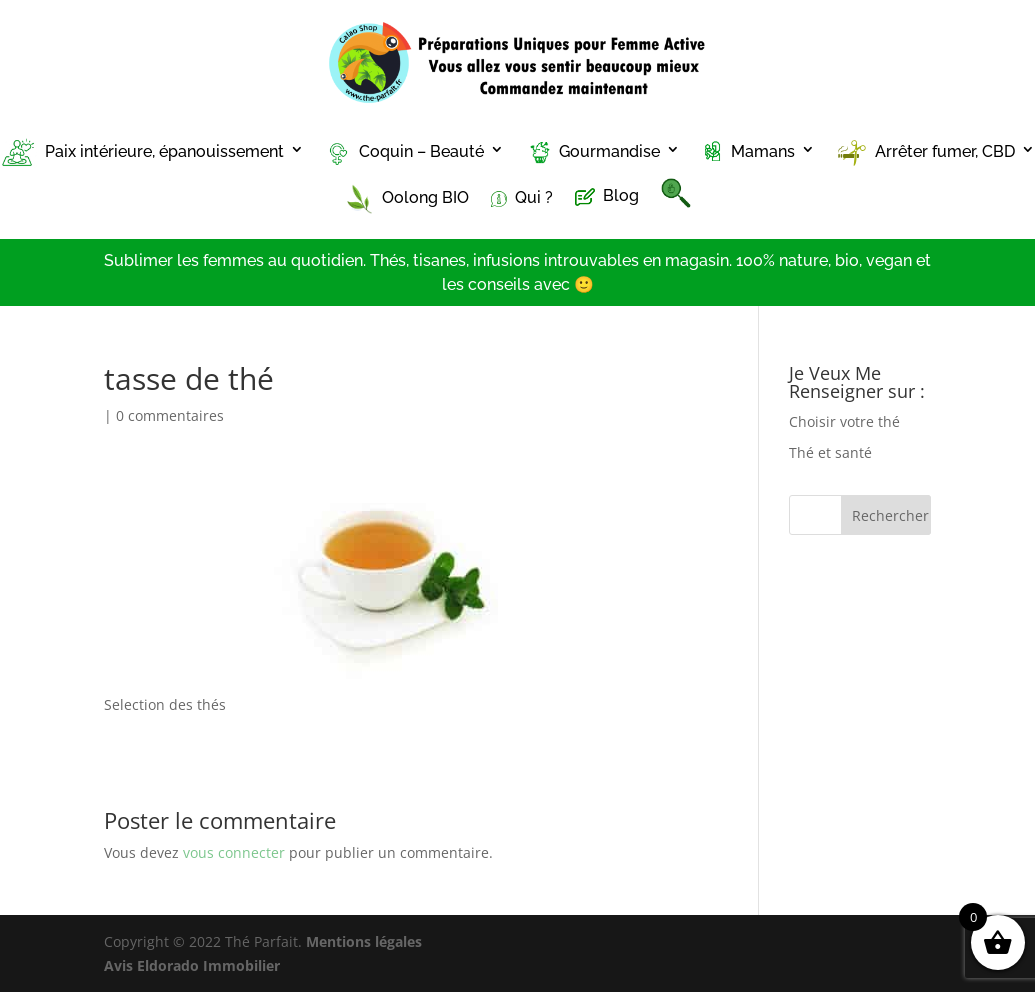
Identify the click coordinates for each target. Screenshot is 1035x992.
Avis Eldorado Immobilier (192, 965)
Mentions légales (364, 941)
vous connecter (234, 852)
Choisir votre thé (844, 421)
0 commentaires (170, 415)
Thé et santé (830, 452)
